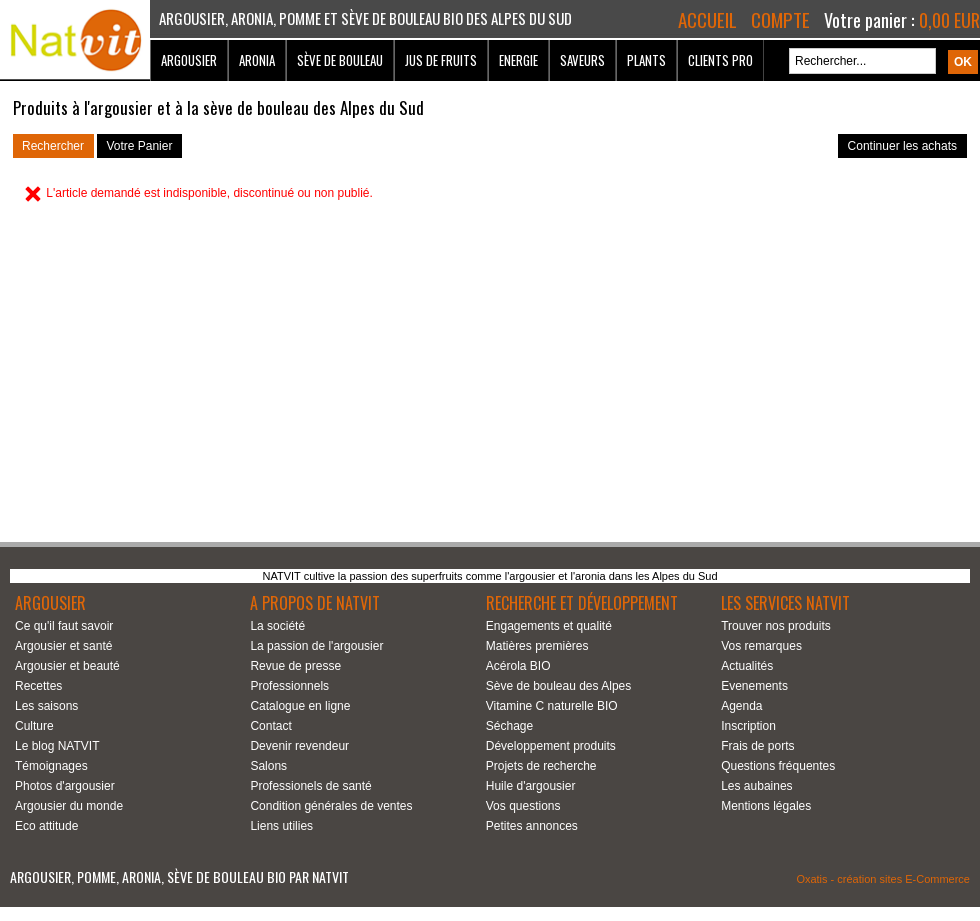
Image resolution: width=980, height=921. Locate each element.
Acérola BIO (518, 666)
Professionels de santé (310, 786)
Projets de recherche (541, 766)
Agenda (741, 706)
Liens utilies (281, 826)
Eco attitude (46, 826)
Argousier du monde (69, 806)
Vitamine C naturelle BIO (552, 706)
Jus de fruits (441, 60)
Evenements (754, 686)
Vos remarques (761, 646)
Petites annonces (532, 826)
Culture (34, 726)
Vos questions (523, 806)
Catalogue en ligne (300, 706)
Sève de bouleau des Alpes (558, 686)
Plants (646, 60)
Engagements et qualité (549, 626)
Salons (268, 766)
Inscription (748, 726)
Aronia (257, 60)
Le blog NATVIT (57, 746)
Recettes (38, 686)
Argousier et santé (63, 646)
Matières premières (537, 646)
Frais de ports (757, 746)
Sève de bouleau (340, 60)
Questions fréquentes (778, 766)
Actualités (747, 666)
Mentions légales (766, 806)
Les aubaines (756, 786)
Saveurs (582, 60)
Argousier (189, 60)
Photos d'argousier (65, 786)
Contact (270, 726)
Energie (518, 60)
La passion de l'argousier (316, 646)
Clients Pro (720, 60)
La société (277, 626)
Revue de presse (295, 666)
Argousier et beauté (67, 666)
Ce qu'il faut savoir (64, 626)
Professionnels (289, 686)
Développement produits (551, 746)
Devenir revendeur (299, 746)
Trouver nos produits (776, 626)
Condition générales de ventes (331, 806)
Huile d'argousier (531, 786)
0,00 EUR (949, 20)
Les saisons (46, 706)
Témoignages (51, 766)
